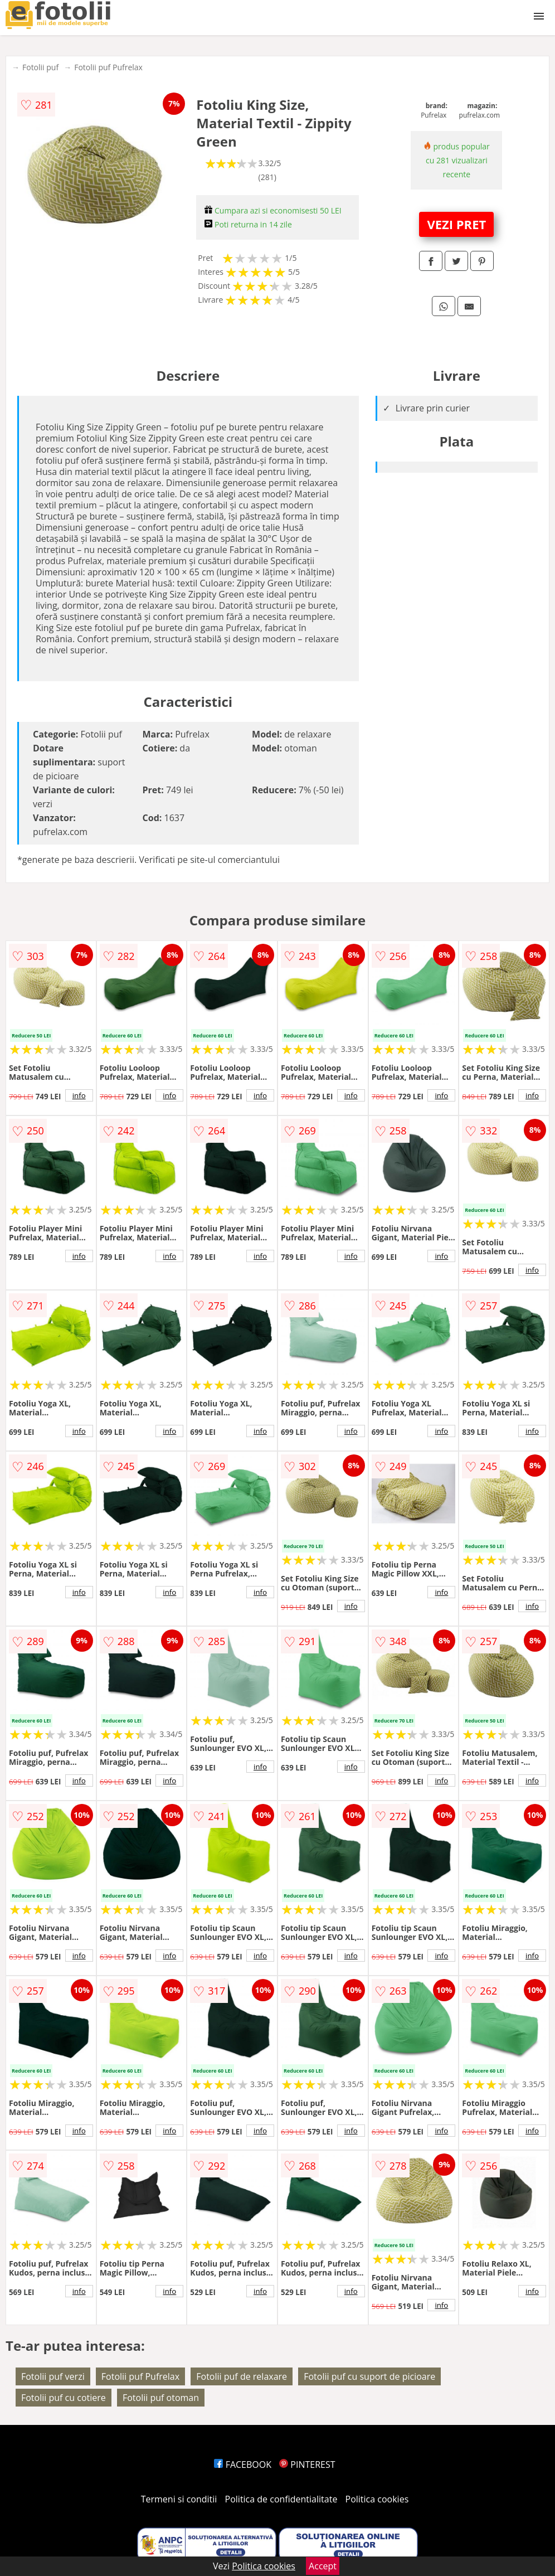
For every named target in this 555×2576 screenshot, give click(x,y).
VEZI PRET (456, 224)
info (79, 1095)
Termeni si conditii (179, 2499)
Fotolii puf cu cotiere (63, 2397)
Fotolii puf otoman (161, 2397)
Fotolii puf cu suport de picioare (369, 2376)
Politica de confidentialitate (281, 2499)
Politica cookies (377, 2499)
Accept (323, 2566)
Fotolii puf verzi (53, 2376)
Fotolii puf (40, 67)
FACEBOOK (242, 2464)
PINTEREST (307, 2464)
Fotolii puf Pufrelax (108, 67)
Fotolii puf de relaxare (241, 2376)
